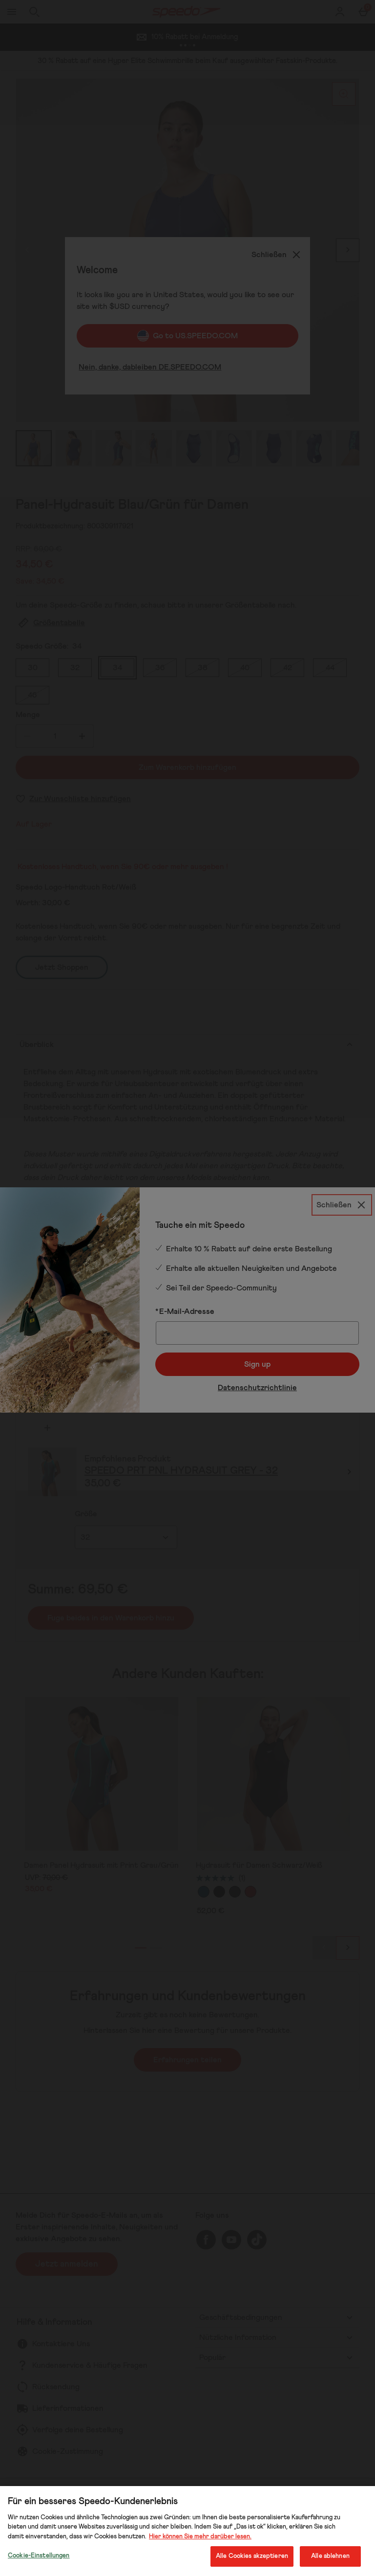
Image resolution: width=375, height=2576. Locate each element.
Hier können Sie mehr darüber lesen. (200, 2536)
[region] (187, 2531)
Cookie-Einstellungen (39, 2556)
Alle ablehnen (330, 2556)
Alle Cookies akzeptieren (252, 2556)
